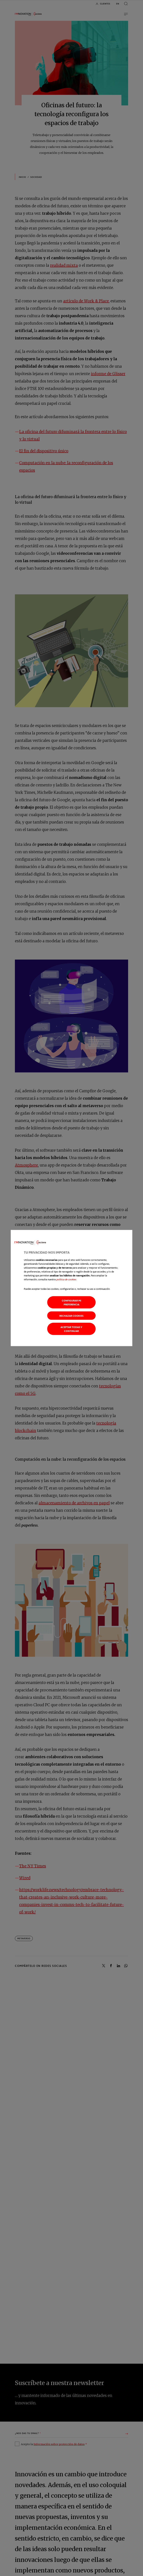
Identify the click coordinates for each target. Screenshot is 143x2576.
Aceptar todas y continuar (71, 1328)
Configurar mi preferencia (71, 1302)
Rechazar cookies (71, 1315)
